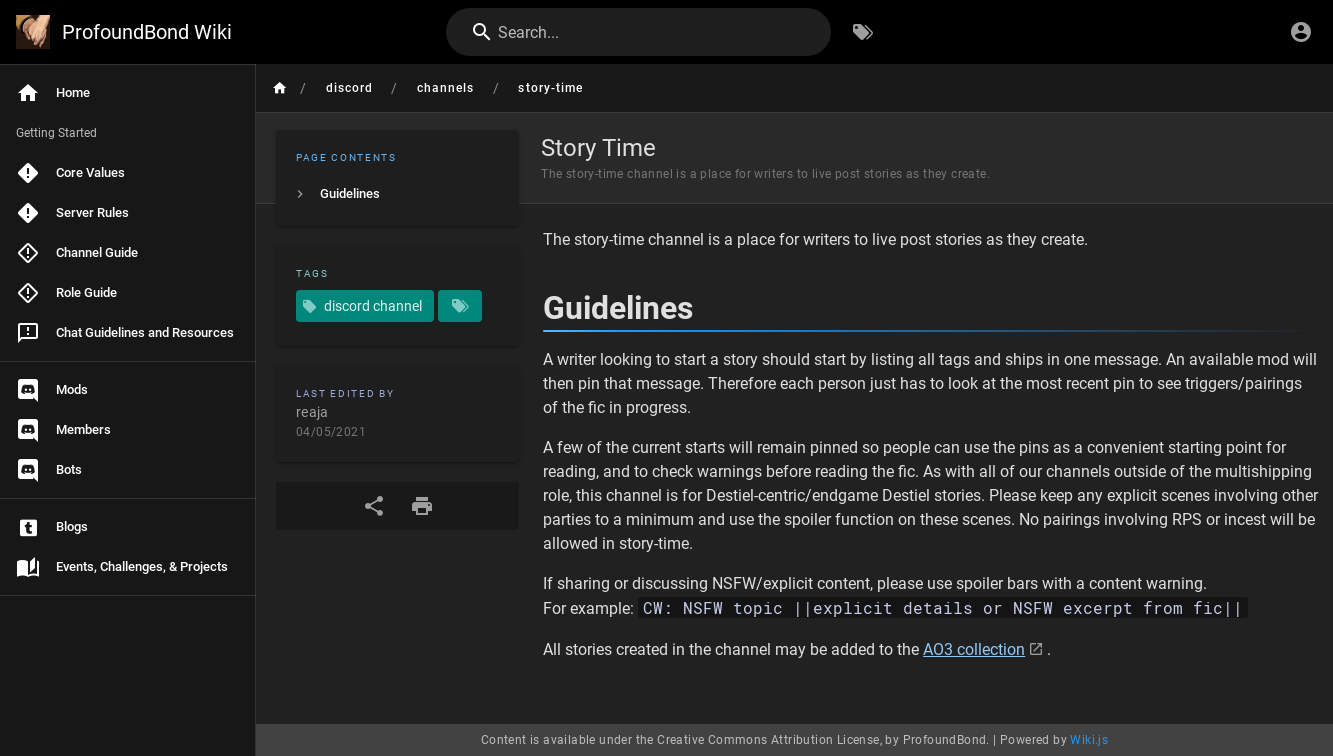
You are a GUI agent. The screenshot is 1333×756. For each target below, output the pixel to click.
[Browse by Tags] (863, 32)
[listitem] (397, 194)
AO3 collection (974, 649)
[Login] (1301, 32)
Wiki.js (1089, 740)
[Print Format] (422, 506)
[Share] (374, 506)
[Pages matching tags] (460, 306)
